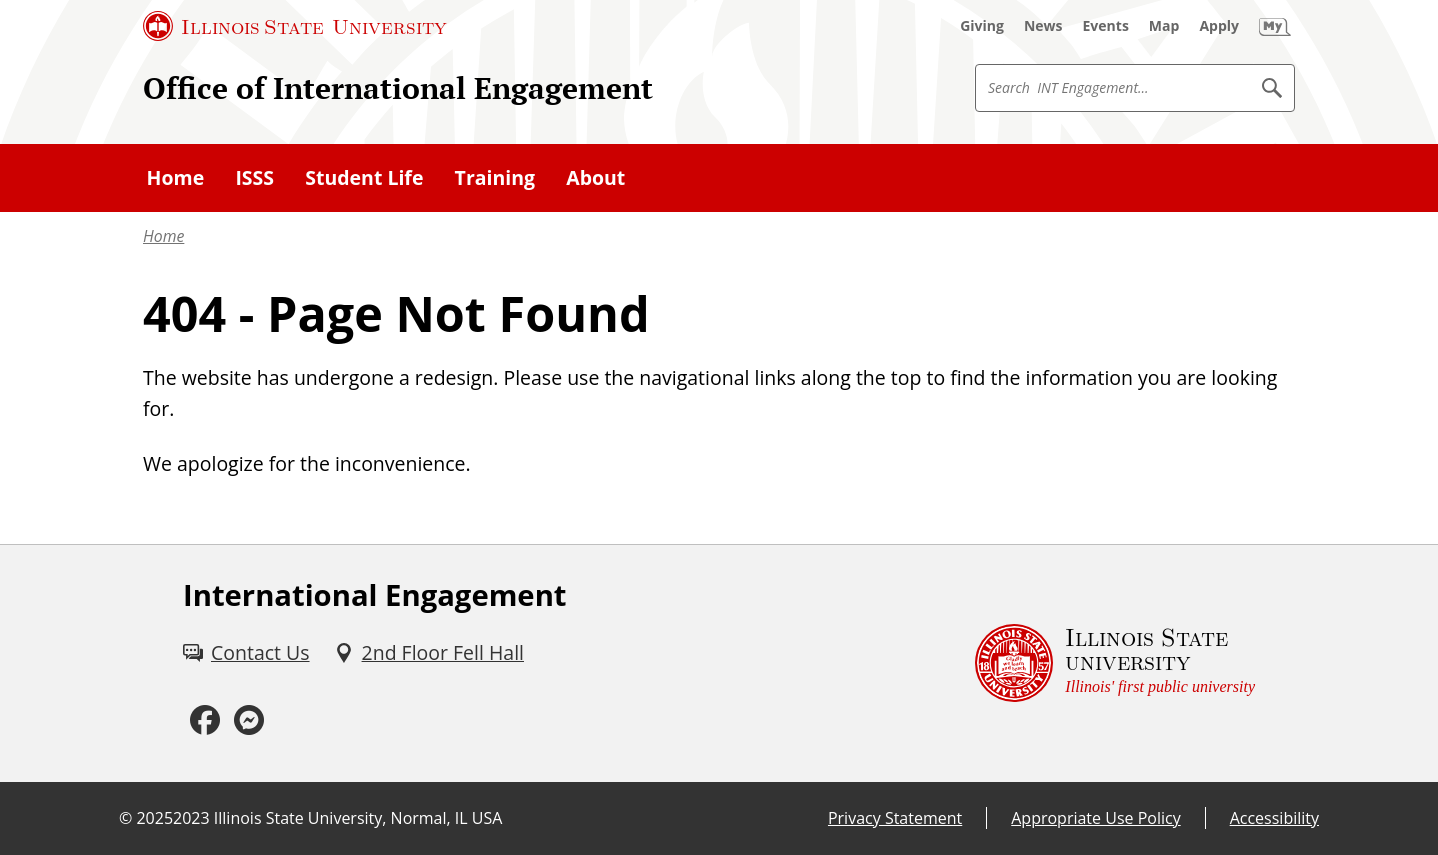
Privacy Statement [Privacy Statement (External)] (895, 818)
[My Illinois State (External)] (1275, 26)
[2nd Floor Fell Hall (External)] (429, 652)
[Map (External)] (1164, 26)
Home (163, 236)
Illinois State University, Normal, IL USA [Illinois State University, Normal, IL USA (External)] (358, 818)
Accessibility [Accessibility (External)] (1274, 818)
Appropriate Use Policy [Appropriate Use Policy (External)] (1095, 818)
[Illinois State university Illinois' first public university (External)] (1115, 663)
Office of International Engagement (398, 87)
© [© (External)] (125, 818)
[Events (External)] (1106, 26)
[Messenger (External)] (249, 721)
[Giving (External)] (982, 26)
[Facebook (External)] (205, 721)
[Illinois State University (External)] (295, 26)
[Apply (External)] (1219, 26)
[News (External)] (1043, 26)
